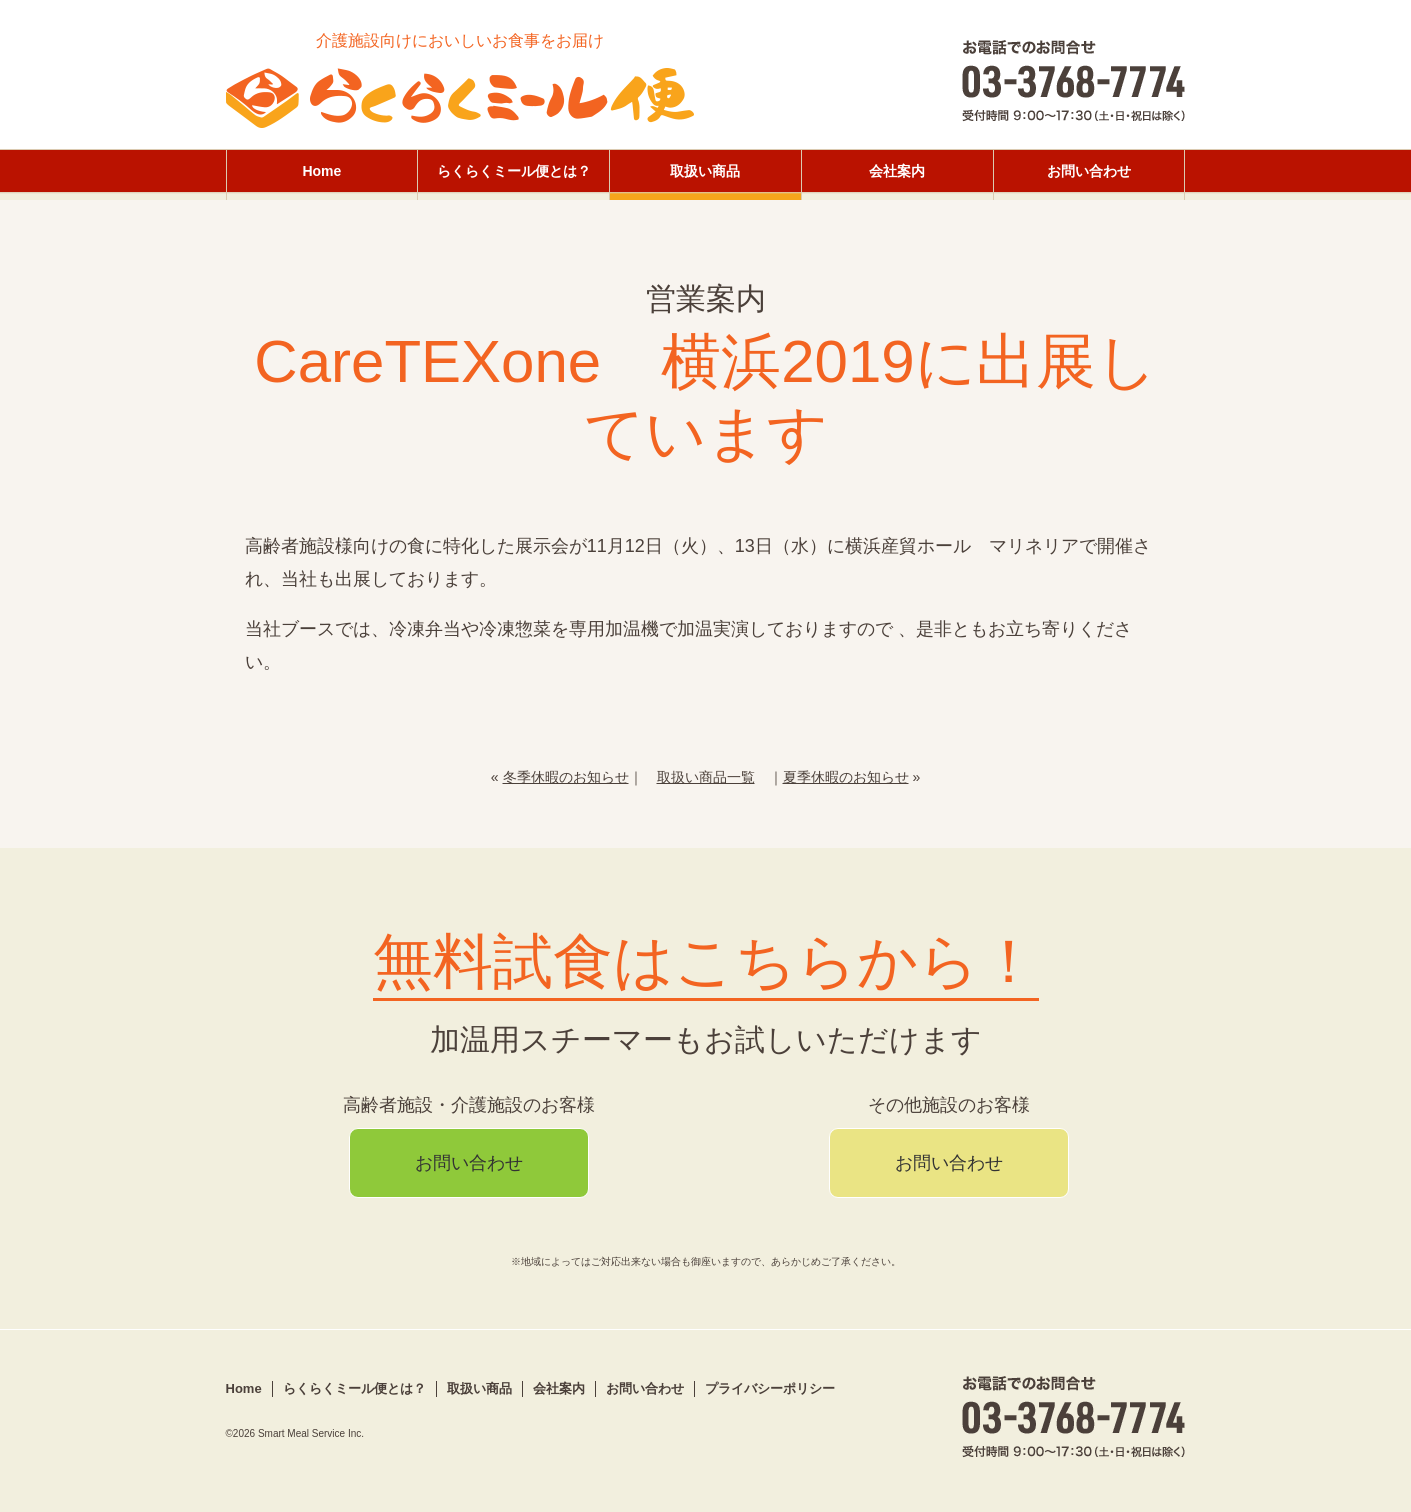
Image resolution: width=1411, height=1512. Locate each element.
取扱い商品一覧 (706, 777)
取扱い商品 (705, 171)
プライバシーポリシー (770, 1388)
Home (321, 171)
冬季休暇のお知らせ (566, 777)
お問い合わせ (1089, 171)
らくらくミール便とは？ (514, 171)
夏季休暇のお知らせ (846, 777)
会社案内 (897, 171)
